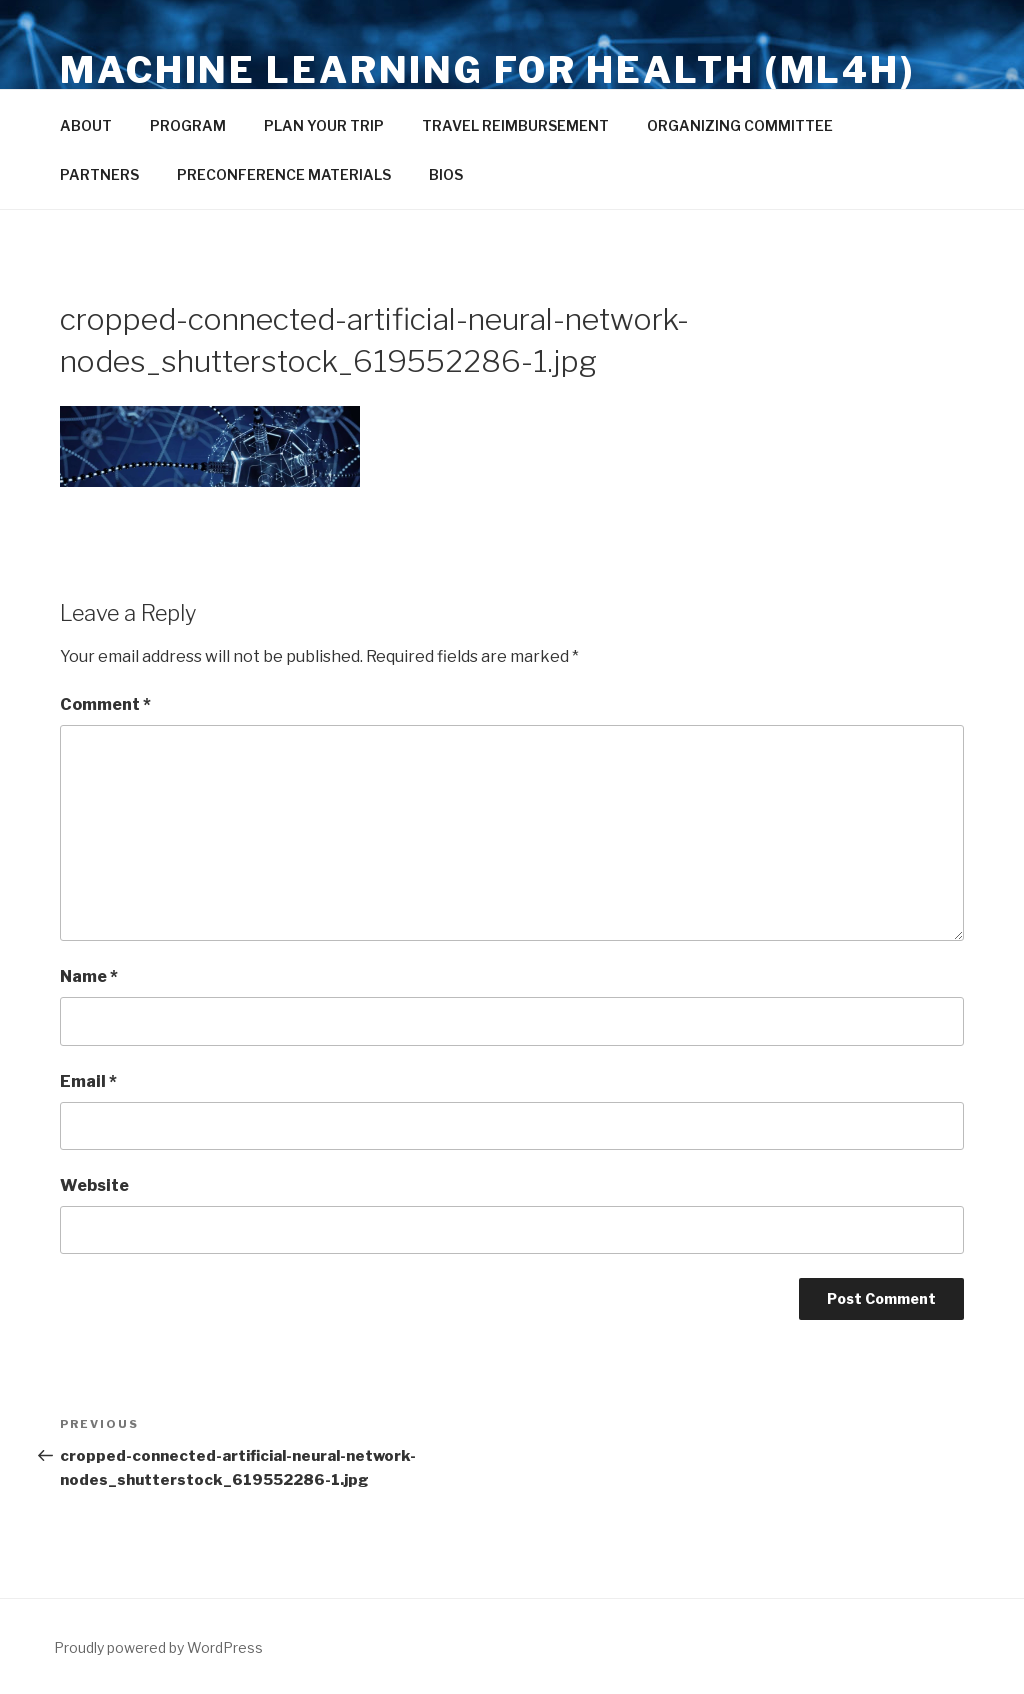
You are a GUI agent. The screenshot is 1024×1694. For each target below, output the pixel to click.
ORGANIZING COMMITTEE (740, 125)
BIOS (446, 174)
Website (94, 1185)
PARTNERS (99, 174)
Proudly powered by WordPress (158, 1647)
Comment (105, 704)
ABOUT (86, 125)
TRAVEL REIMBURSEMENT (515, 125)
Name (89, 976)
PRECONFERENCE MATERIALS (284, 174)
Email (88, 1081)
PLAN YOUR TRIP (324, 125)
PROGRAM (188, 125)
